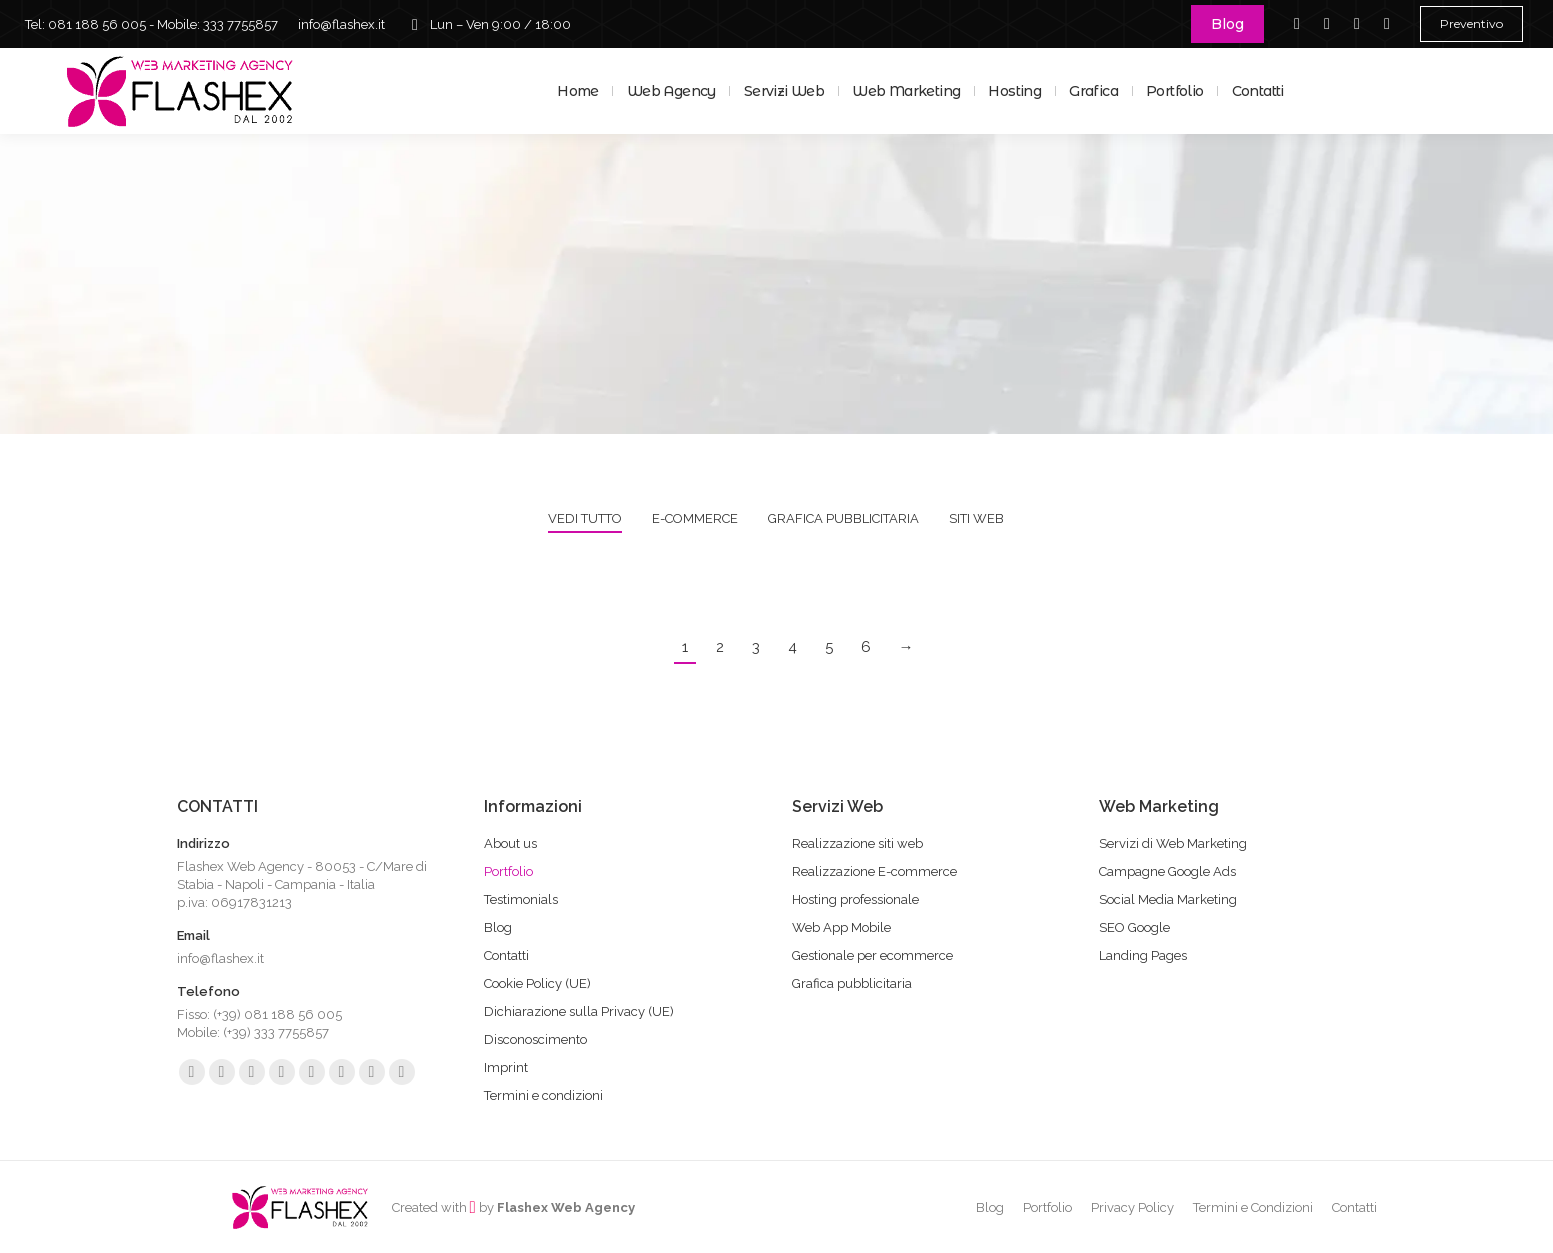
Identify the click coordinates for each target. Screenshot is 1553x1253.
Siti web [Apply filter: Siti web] (976, 518)
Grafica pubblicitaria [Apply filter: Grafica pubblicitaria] (843, 518)
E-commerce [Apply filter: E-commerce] (695, 518)
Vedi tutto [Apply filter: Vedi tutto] (585, 518)
